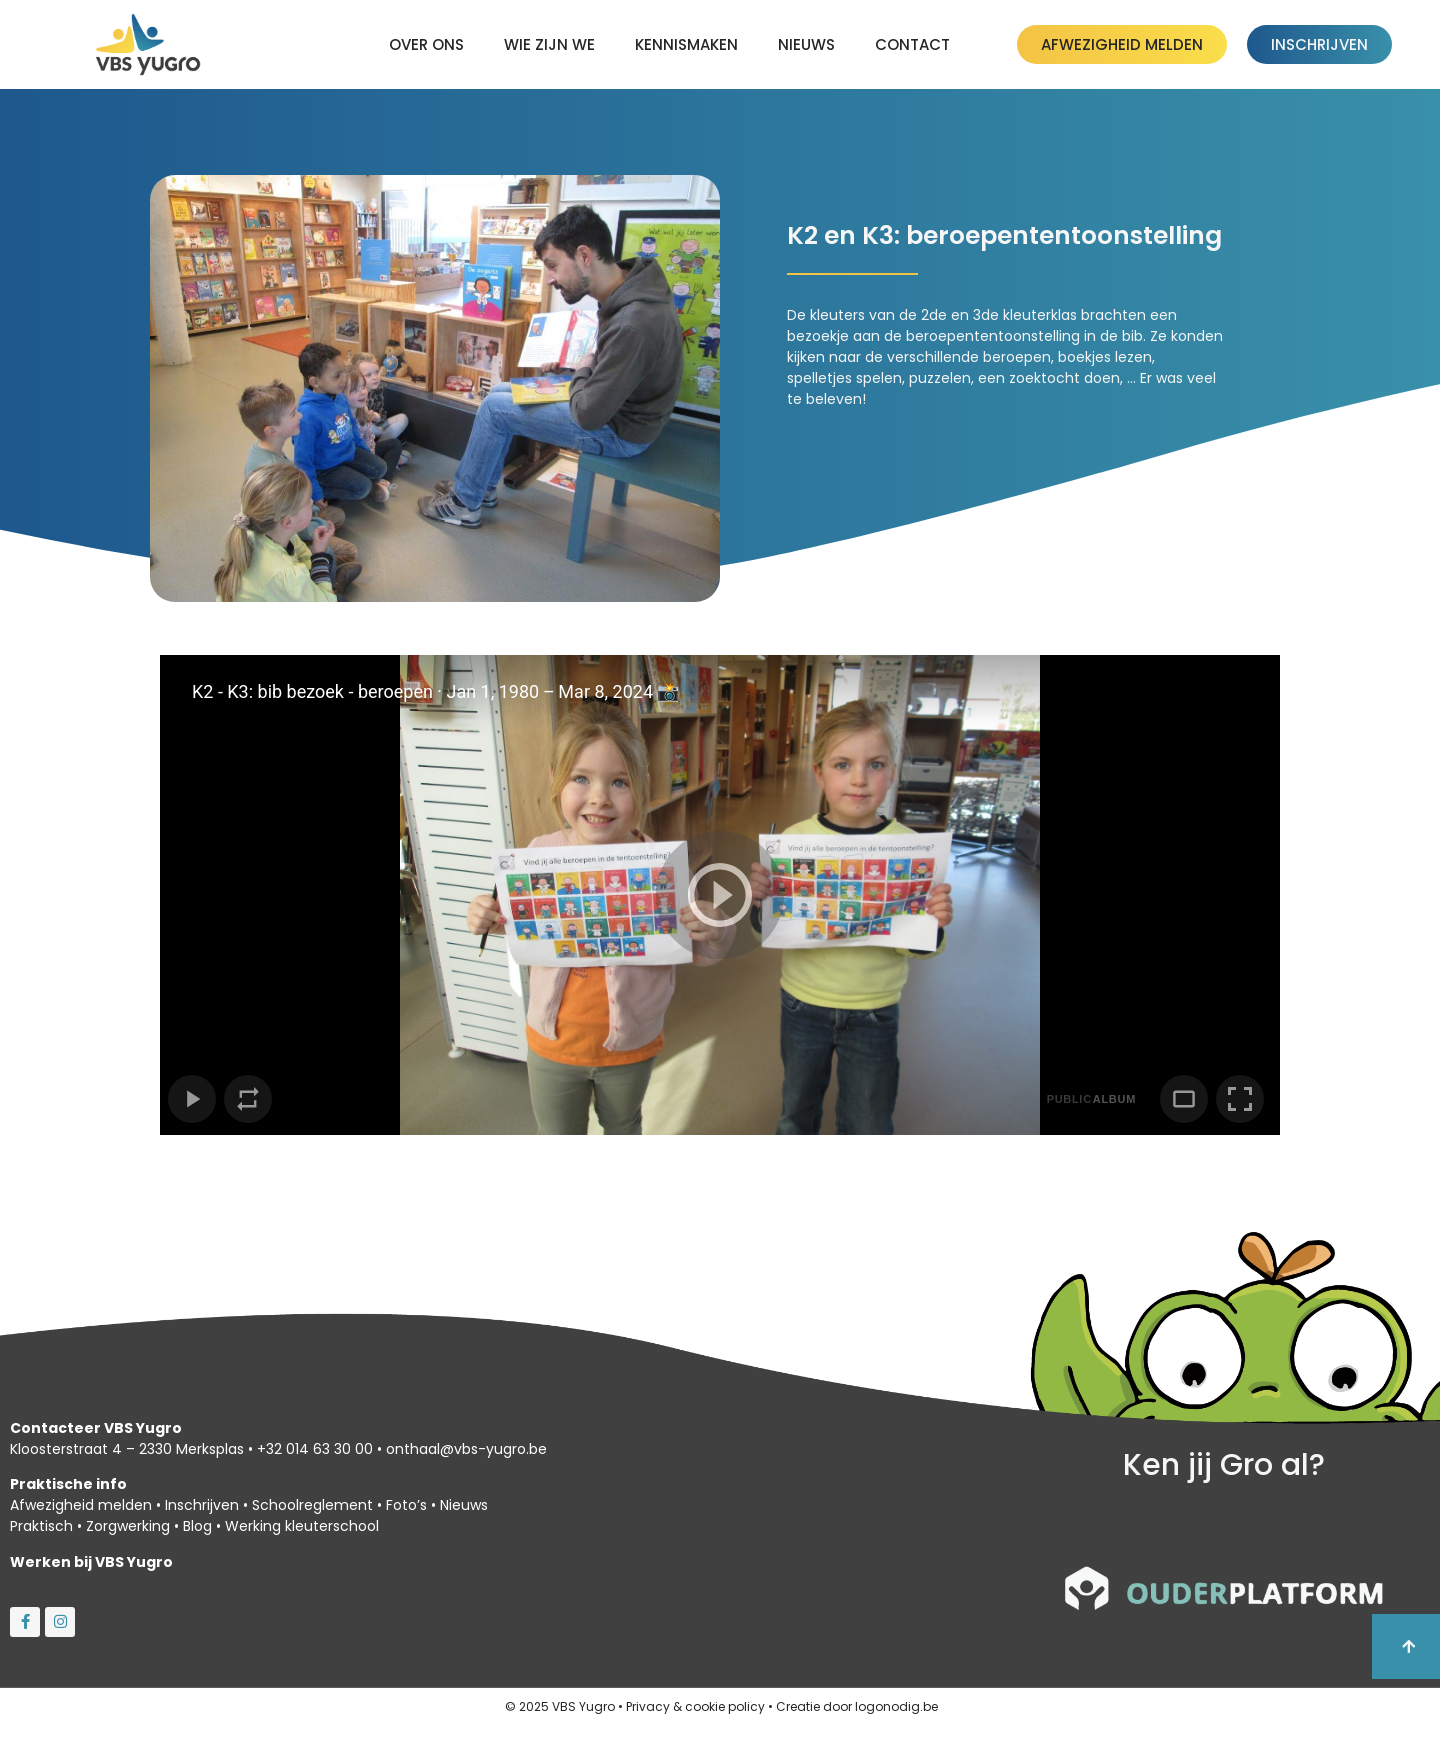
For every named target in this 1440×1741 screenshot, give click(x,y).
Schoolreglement (312, 1505)
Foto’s (406, 1505)
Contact (912, 44)
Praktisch (41, 1526)
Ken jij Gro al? (1224, 1465)
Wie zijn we (549, 44)
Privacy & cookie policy (695, 1706)
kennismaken (686, 44)
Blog (197, 1526)
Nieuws (806, 44)
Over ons (426, 44)
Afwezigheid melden (81, 1505)
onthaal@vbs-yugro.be (466, 1449)
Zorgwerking (128, 1526)
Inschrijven (202, 1505)
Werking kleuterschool (302, 1526)
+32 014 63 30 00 (315, 1449)
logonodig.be (896, 1706)
